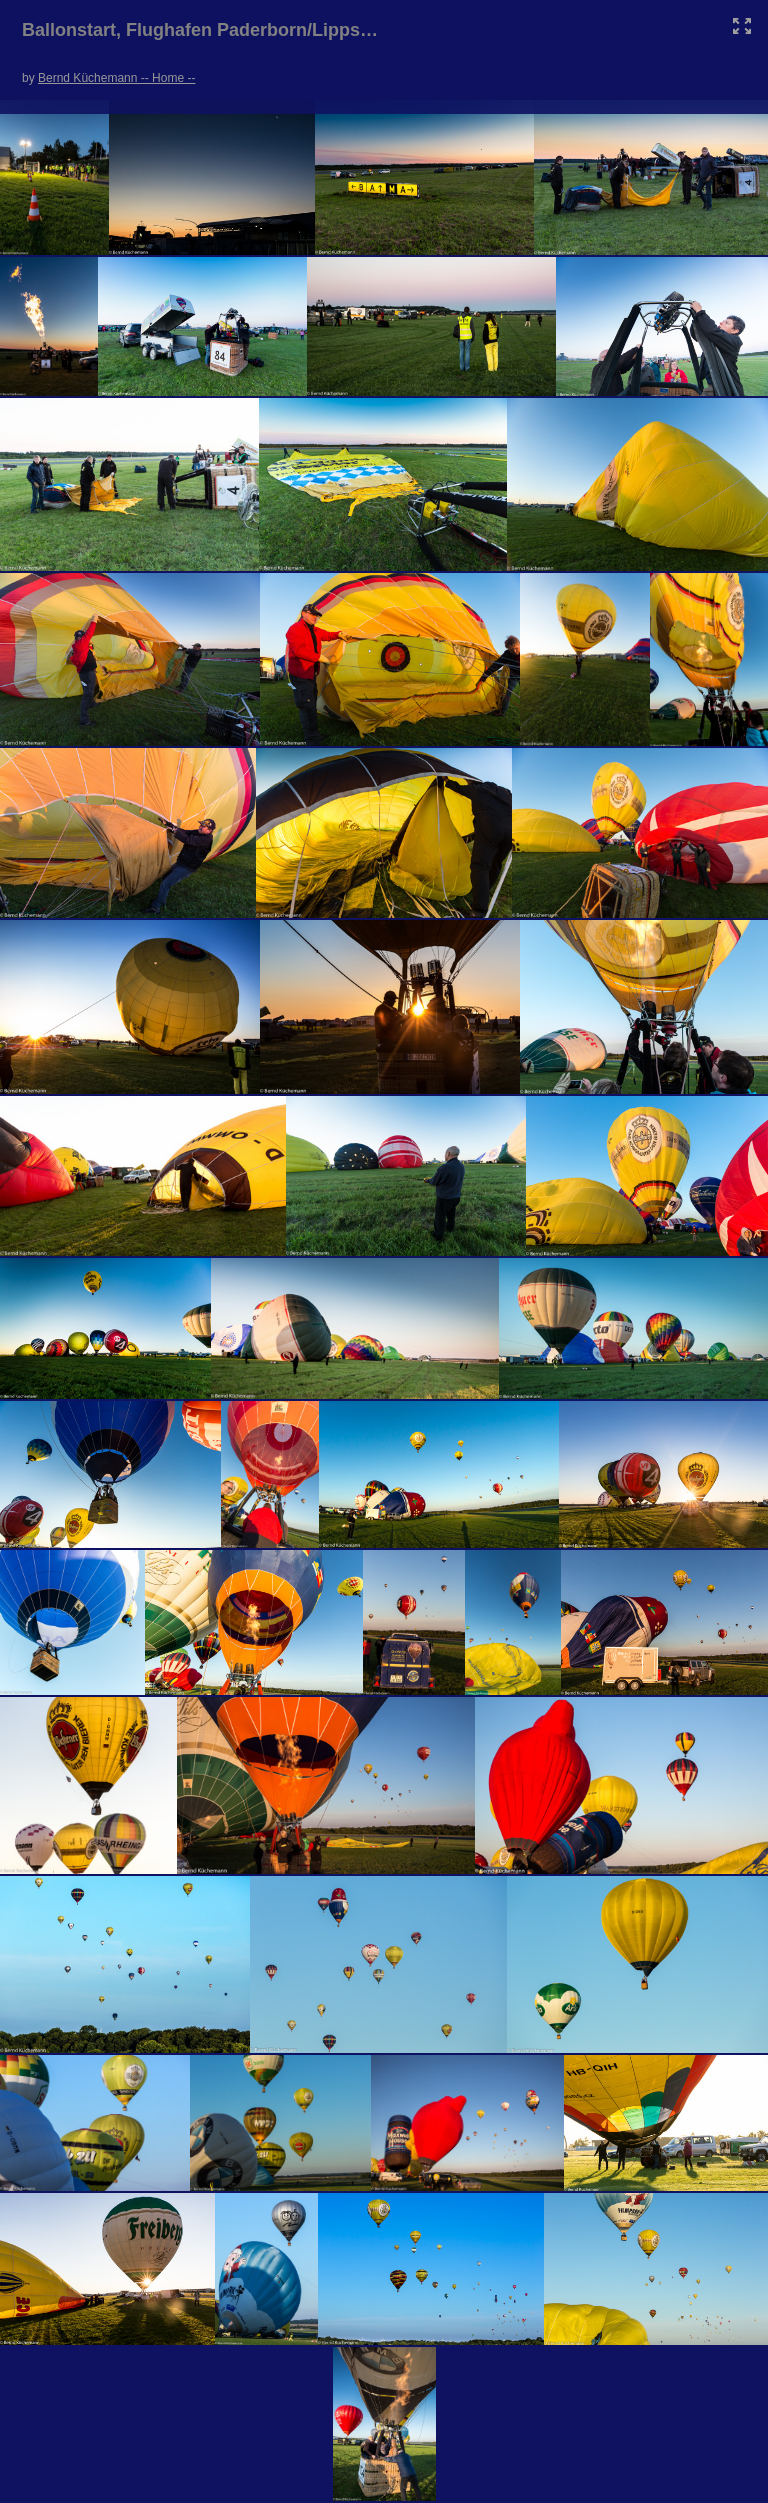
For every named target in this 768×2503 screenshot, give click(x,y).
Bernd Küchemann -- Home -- (116, 78)
